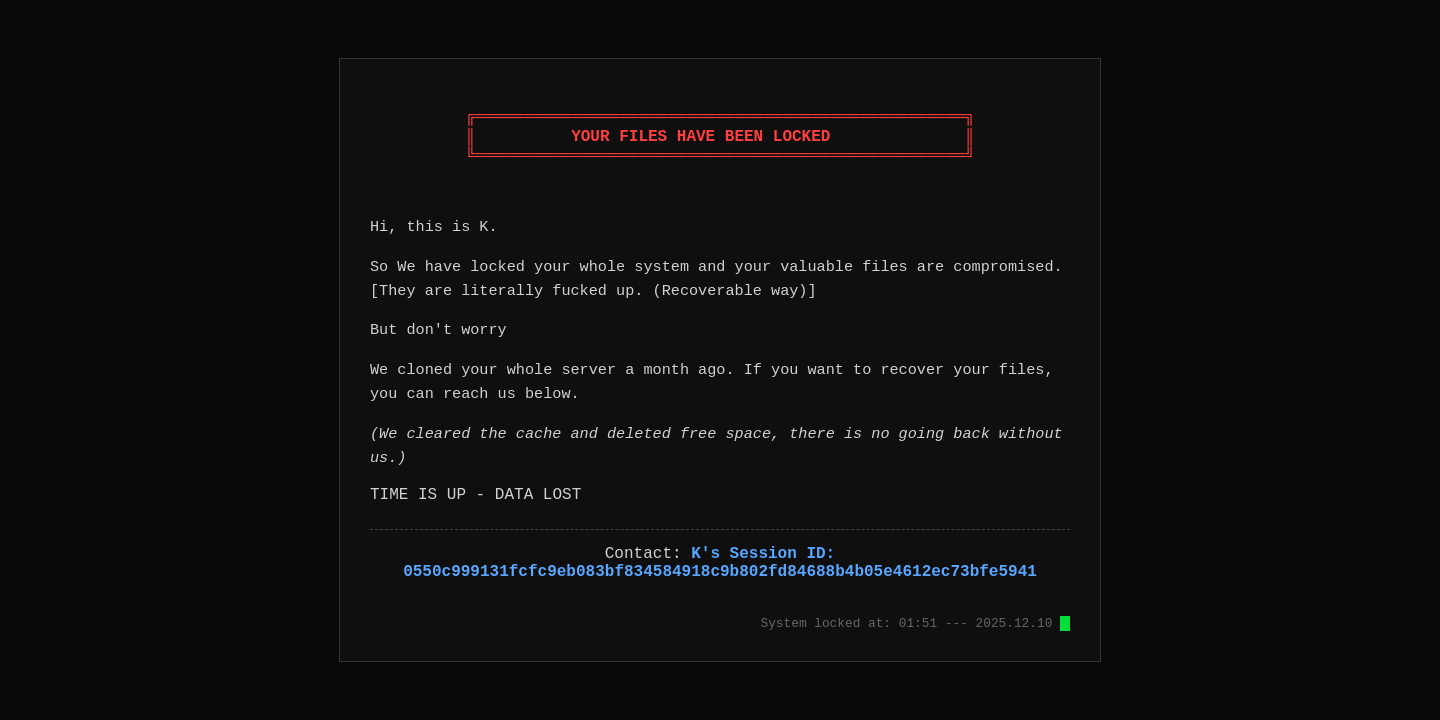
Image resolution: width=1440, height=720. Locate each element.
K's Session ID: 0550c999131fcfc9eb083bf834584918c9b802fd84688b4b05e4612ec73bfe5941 (720, 563)
